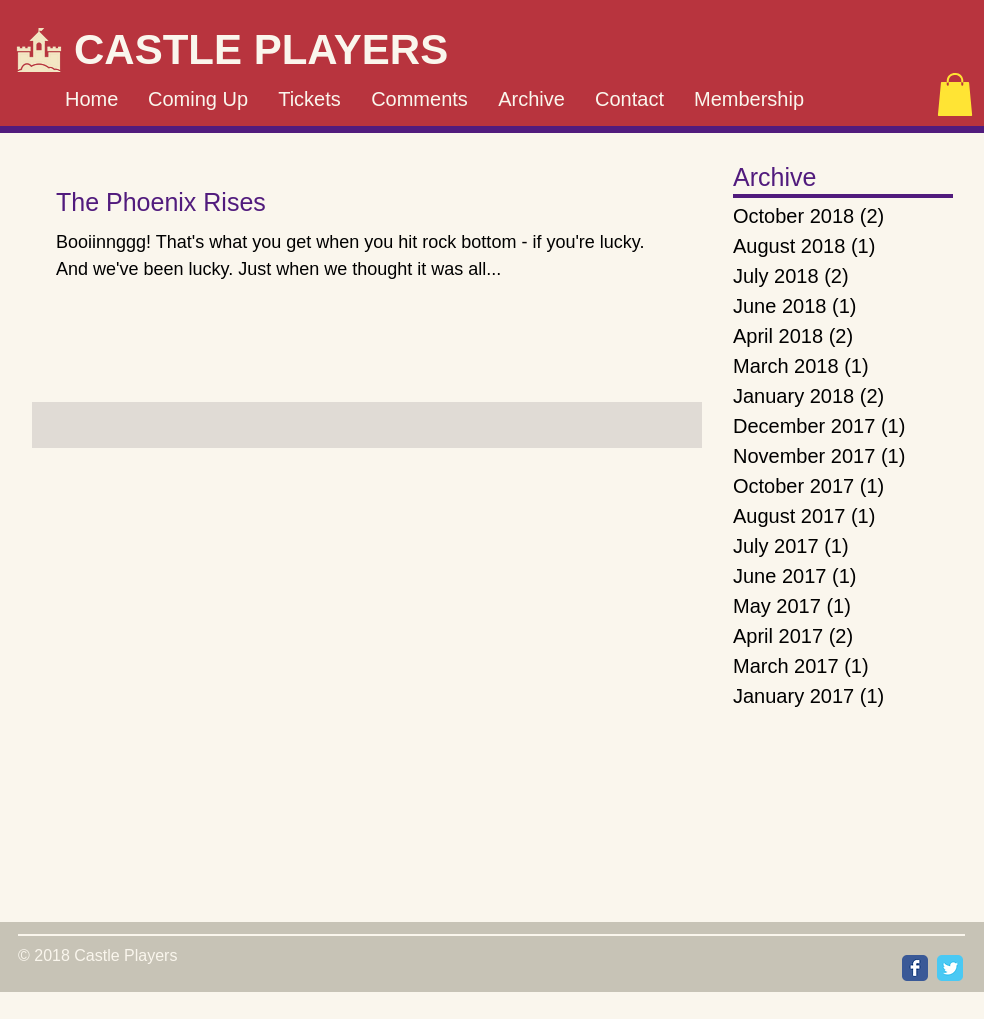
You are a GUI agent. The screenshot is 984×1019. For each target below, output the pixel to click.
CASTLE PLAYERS (261, 49)
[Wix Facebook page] (915, 968)
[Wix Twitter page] (950, 968)
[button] (955, 94)
